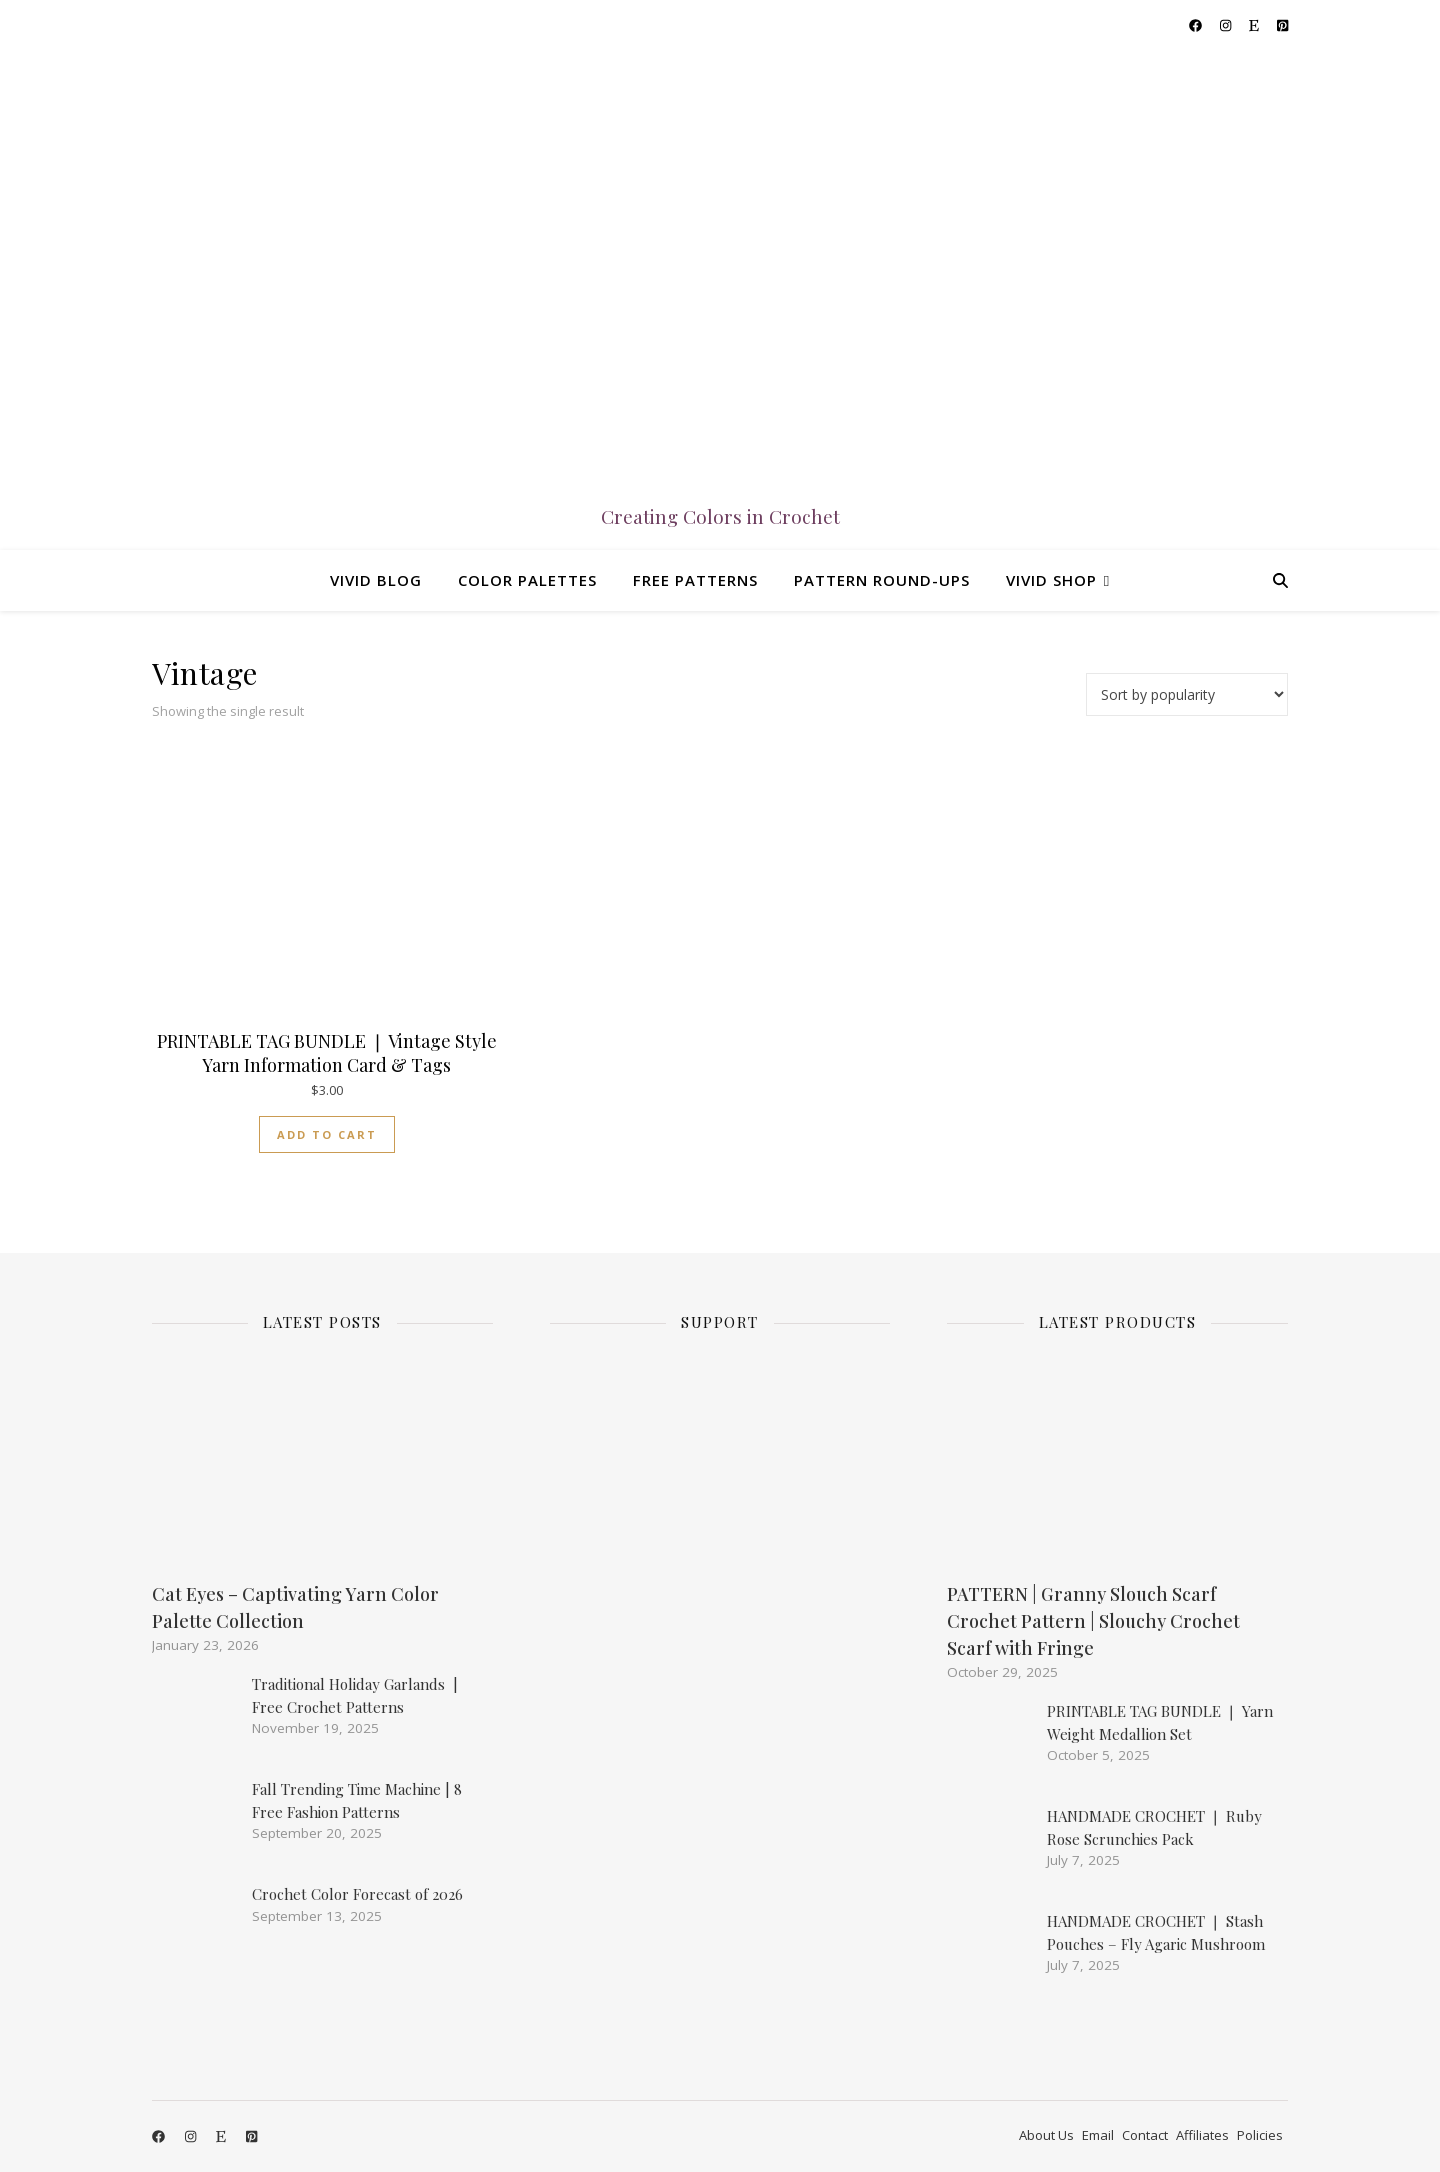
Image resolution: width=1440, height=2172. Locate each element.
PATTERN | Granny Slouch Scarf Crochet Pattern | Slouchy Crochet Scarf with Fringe (1093, 1621)
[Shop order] (1187, 694)
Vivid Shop (1051, 580)
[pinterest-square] (1282, 25)
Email (1098, 2135)
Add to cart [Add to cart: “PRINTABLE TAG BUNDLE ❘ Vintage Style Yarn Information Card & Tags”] (327, 1134)
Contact (1145, 2135)
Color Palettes (527, 580)
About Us (1046, 2135)
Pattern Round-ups (882, 580)
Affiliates (1202, 2135)
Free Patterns (695, 580)
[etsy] (1255, 25)
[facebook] (1197, 25)
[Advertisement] (725, 1706)
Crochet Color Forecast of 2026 (357, 1894)
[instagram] (1227, 25)
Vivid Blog (376, 580)
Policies (1260, 2135)
